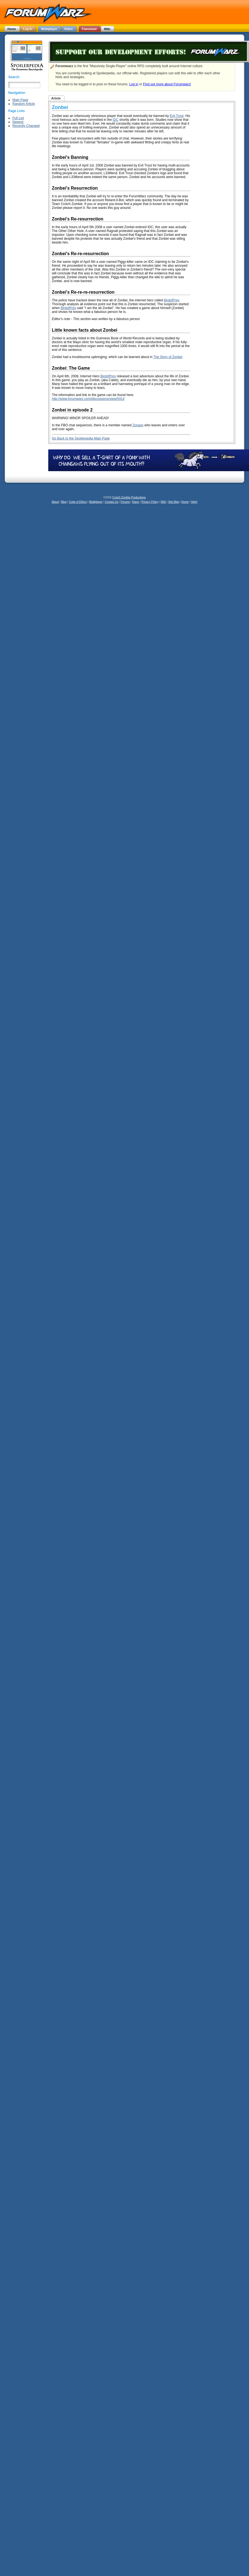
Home (185, 501)
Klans (135, 501)
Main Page (20, 100)
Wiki (163, 501)
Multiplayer (95, 501)
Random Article (23, 104)
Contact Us (111, 501)
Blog (64, 501)
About (55, 501)
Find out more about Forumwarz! (167, 84)
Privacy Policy (149, 501)
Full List (18, 118)
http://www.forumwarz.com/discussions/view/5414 (88, 399)
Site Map (173, 501)
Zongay (137, 425)
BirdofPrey (171, 300)
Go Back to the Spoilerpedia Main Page (81, 438)
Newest (17, 122)
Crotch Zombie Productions (129, 497)
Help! (194, 501)
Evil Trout (177, 116)
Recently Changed (26, 126)
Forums (125, 501)
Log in (133, 84)
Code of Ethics (78, 501)
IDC (116, 120)
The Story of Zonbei (167, 357)
